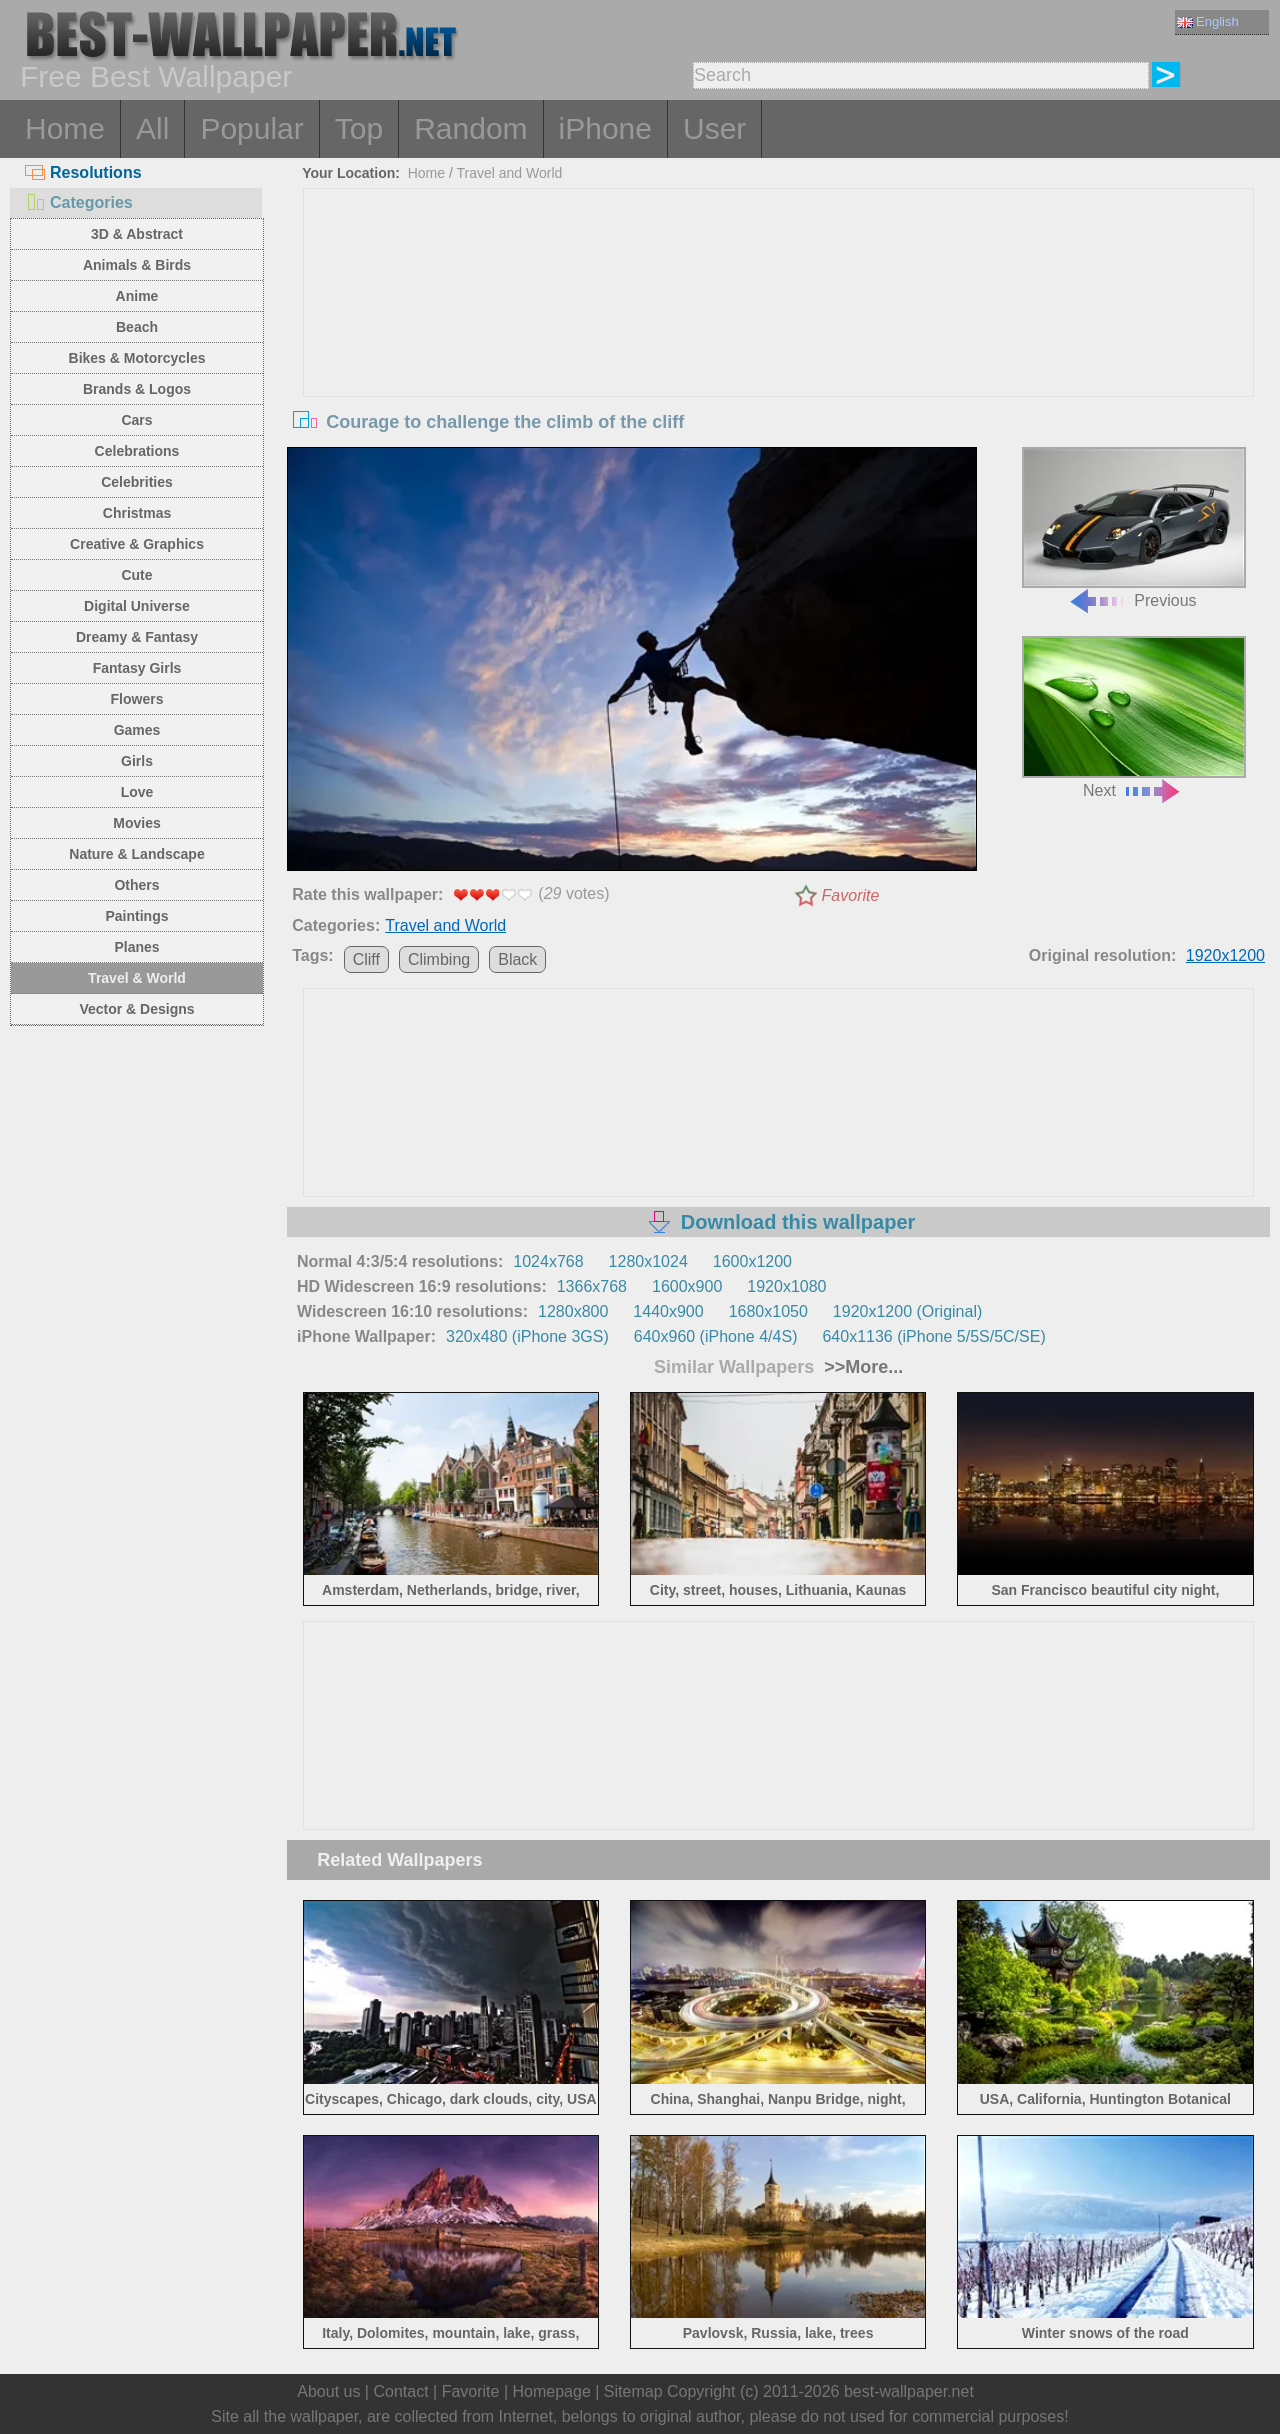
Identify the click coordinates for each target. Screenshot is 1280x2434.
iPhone (605, 128)
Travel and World (510, 173)
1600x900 (687, 1286)
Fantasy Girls (137, 668)
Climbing (439, 959)
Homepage (552, 2391)
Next (1134, 717)
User (714, 128)
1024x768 (548, 1261)
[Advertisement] (779, 339)
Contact (400, 2391)
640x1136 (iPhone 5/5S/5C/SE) (933, 1336)
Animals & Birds (137, 265)
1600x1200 (752, 1261)
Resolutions (83, 172)
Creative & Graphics (137, 544)
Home (65, 128)
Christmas (137, 513)
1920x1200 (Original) (907, 1311)
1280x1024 (648, 1261)
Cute (136, 575)
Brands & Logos (137, 389)
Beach (137, 327)
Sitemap (633, 2391)
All (152, 128)
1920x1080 (786, 1286)
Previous (1134, 528)
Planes (136, 947)
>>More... (861, 1367)
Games (137, 730)
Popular (251, 128)
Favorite (851, 895)
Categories (79, 202)
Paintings (136, 916)
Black (517, 959)
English (1208, 21)
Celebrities (137, 482)
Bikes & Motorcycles (137, 358)
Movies (136, 823)
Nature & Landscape (136, 854)
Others (136, 885)
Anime (137, 296)
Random (470, 128)
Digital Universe (137, 606)
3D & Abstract (137, 234)
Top (359, 128)
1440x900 (668, 1311)
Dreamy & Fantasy (137, 637)
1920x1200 (1225, 955)
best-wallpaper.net (909, 2391)
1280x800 (573, 1311)
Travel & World (137, 978)
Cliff (366, 959)
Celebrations (137, 451)
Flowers (137, 699)
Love (137, 792)
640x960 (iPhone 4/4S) (716, 1336)
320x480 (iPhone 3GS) (527, 1336)
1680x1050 (768, 1311)
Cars (136, 420)
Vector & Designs (136, 1009)
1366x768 (592, 1286)
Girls (137, 761)
